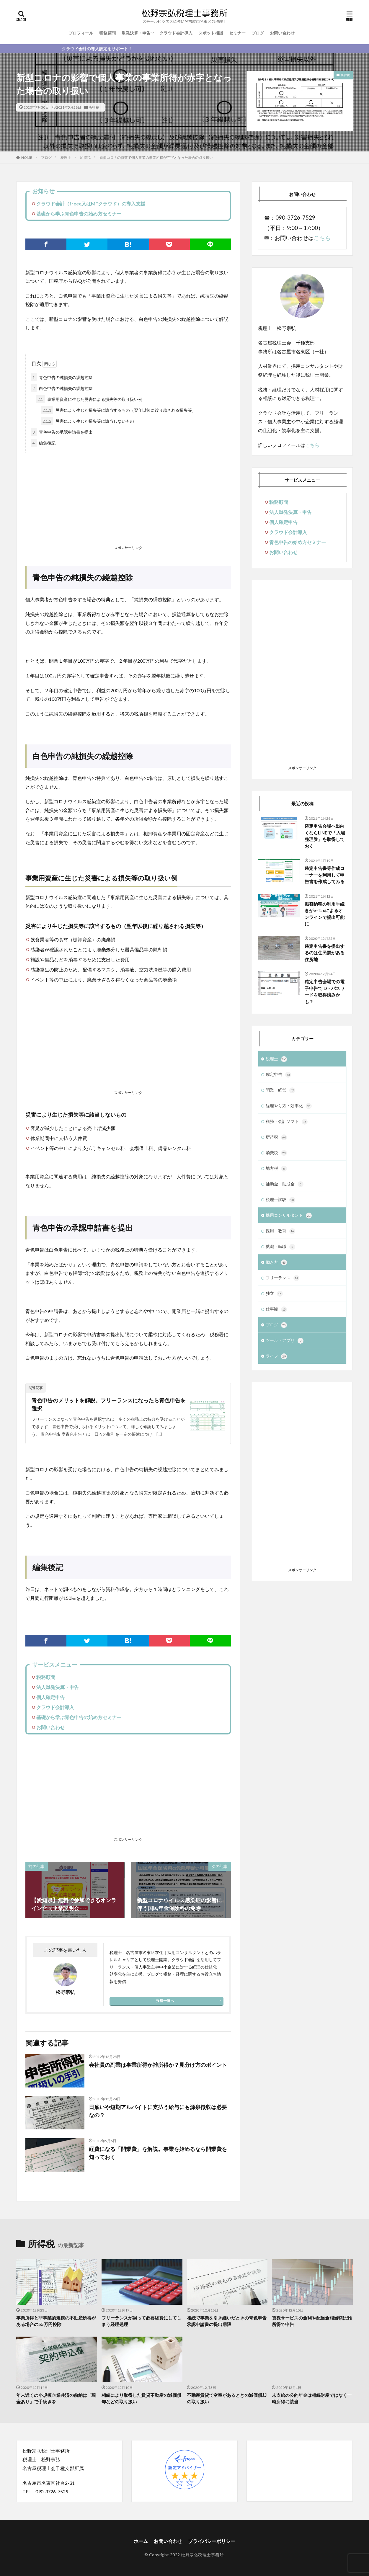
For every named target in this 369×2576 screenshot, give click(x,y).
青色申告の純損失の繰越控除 (62, 377)
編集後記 (43, 443)
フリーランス (282, 1278)
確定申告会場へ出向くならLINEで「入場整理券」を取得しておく (325, 836)
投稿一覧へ (165, 2000)
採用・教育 (280, 1231)
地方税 (276, 1169)
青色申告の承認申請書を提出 (62, 432)
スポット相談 (210, 32)
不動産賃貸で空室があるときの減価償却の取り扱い (227, 2398)
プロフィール (80, 32)
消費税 (276, 1153)
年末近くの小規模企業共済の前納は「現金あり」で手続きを (56, 2398)
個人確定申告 (50, 1697)
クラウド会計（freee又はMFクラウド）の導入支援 (90, 203)
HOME (26, 157)
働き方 (276, 1262)
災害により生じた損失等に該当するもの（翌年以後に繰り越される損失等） (118, 410)
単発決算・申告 (136, 32)
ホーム (141, 2541)
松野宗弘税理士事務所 (202, 2554)
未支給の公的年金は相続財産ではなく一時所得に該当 (312, 2398)
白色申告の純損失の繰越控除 (62, 388)
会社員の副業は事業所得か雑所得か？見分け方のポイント (158, 2065)
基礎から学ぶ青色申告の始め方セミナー (78, 213)
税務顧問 (107, 32)
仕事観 (276, 1309)
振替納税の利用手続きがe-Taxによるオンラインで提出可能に (324, 914)
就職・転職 (280, 1247)
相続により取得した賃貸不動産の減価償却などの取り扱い (141, 2398)
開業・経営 (280, 1090)
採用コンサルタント (289, 1215)
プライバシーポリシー (211, 2541)
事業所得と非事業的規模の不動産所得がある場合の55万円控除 (56, 2321)
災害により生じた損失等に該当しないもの (87, 421)
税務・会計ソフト (287, 1122)
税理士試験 (280, 1200)
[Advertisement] (128, 500)
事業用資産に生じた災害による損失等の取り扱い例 (89, 399)
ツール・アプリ (284, 1341)
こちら (322, 238)
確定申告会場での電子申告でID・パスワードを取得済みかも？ (324, 991)
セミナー (237, 32)
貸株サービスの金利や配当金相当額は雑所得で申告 (312, 2321)
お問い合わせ (282, 32)
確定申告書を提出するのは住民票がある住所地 (324, 952)
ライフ (276, 1356)
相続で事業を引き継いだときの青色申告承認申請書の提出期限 (227, 2321)
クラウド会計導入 (175, 32)
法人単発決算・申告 (57, 1687)
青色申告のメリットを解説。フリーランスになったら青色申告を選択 (109, 1404)
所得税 (94, 107)
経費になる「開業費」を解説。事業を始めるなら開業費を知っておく (158, 2153)
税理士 (66, 157)
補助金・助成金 (284, 1184)
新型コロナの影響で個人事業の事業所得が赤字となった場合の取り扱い (156, 157)
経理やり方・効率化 (289, 1106)
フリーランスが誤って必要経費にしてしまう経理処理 (141, 2321)
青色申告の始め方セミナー (297, 542)
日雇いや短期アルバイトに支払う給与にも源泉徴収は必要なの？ (158, 2111)
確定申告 (278, 1075)
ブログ (258, 32)
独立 (274, 1294)
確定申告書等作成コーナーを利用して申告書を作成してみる (324, 874)
